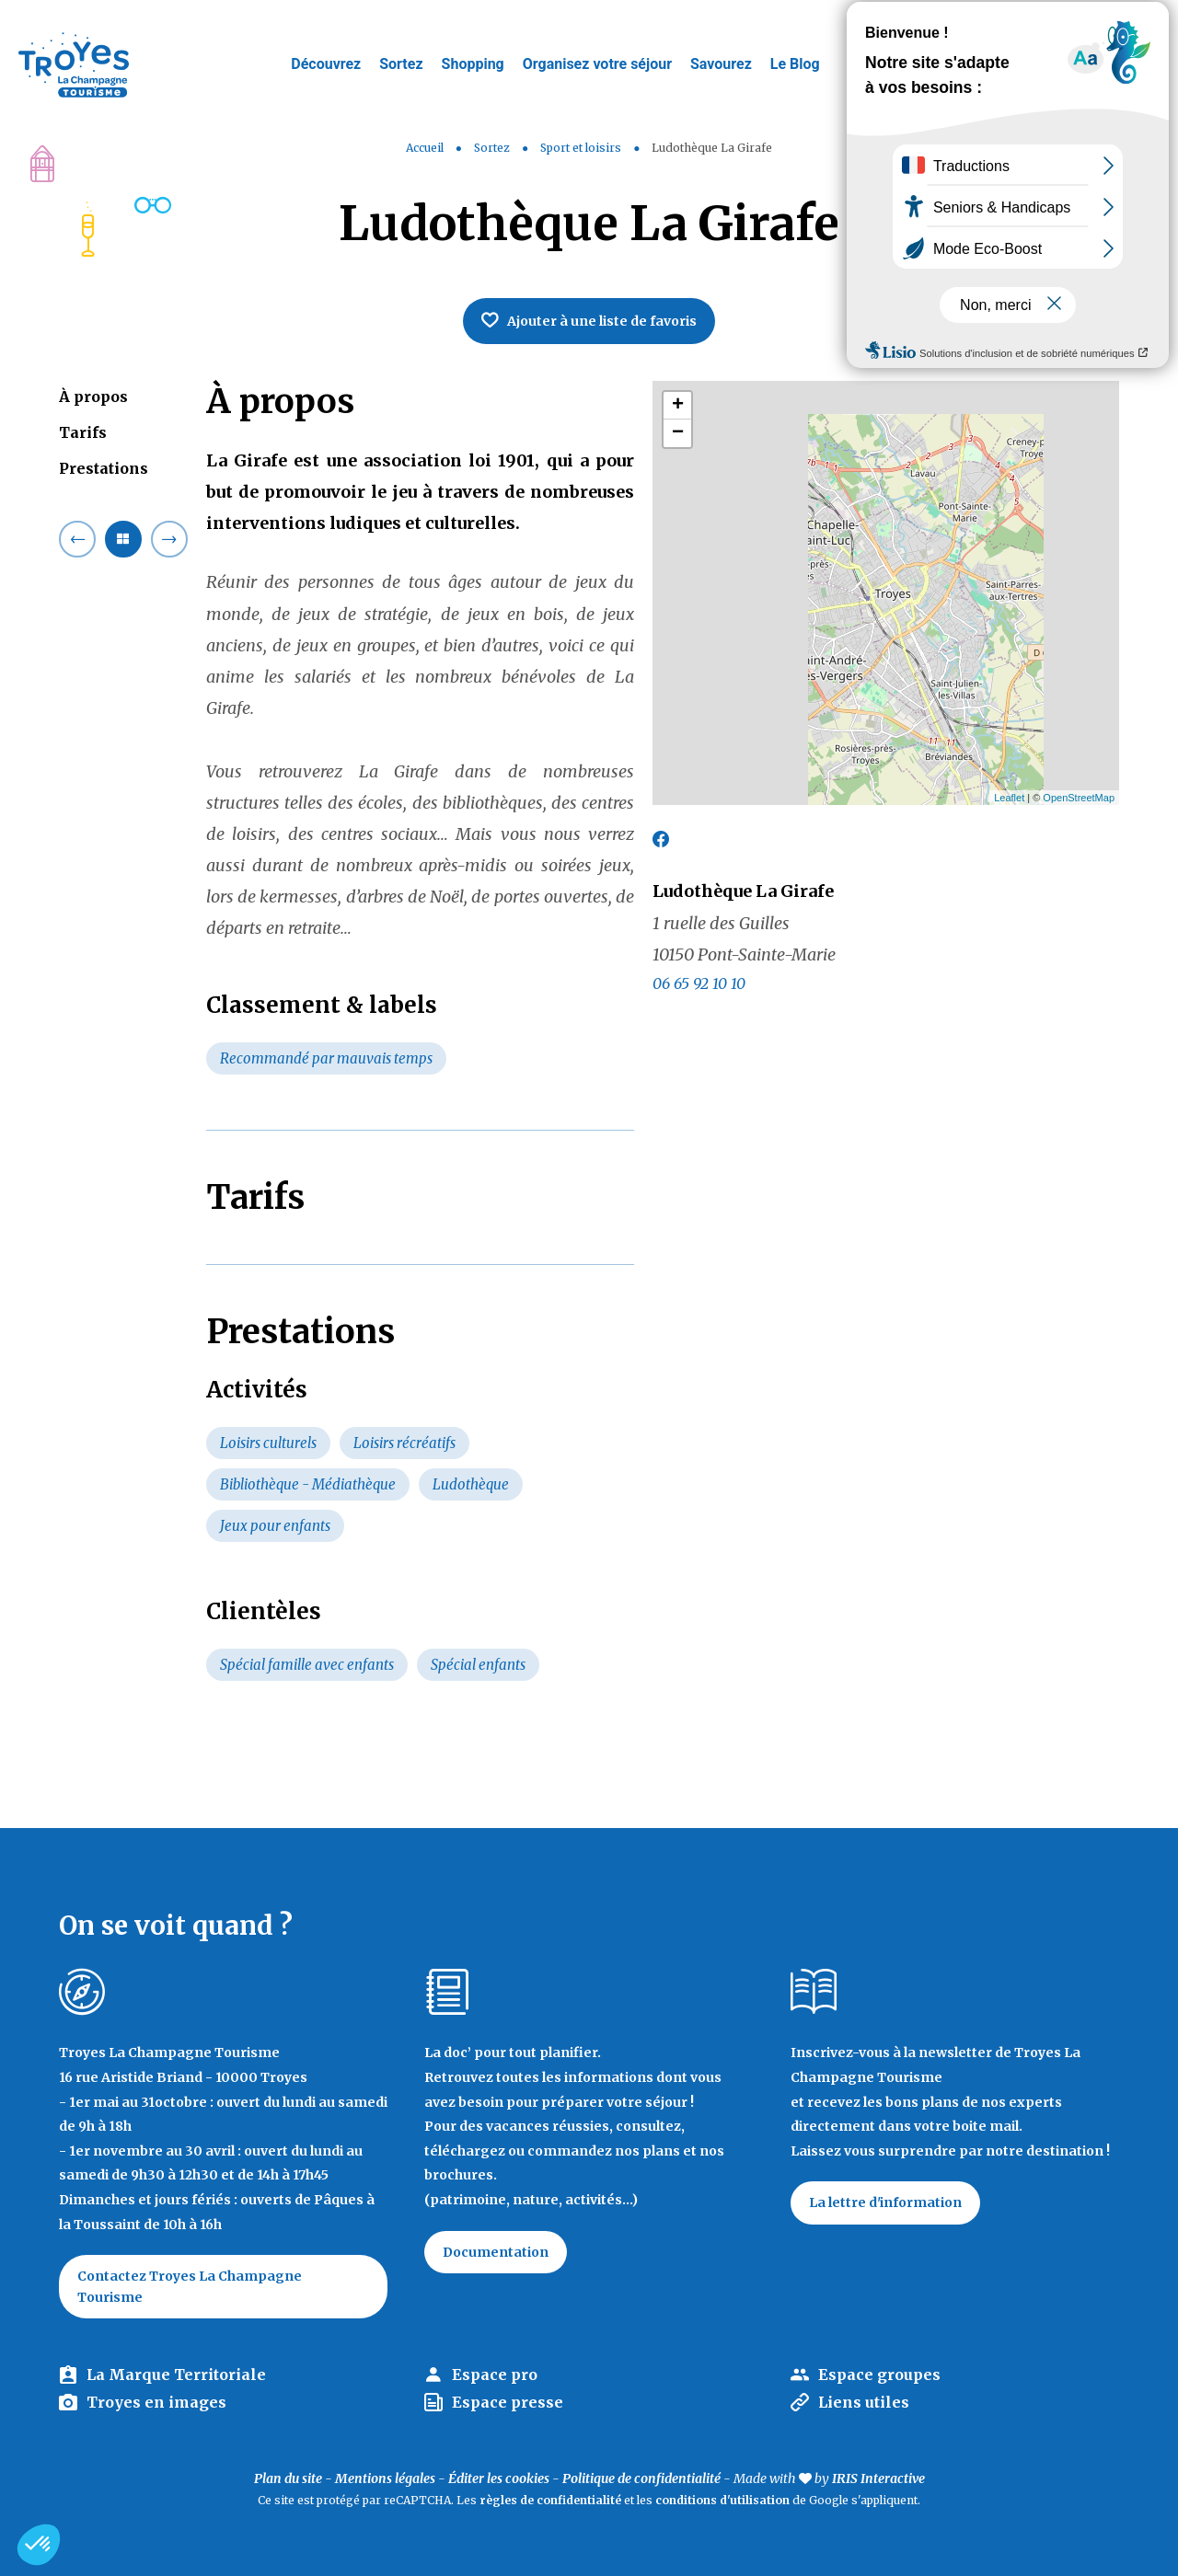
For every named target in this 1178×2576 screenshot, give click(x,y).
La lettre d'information (885, 2202)
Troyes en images (156, 2402)
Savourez (721, 64)
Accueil (425, 148)
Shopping (473, 64)
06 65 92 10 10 (699, 983)
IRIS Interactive (878, 2478)
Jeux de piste (1025, 22)
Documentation (496, 2252)
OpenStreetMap (1078, 797)
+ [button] (678, 406)
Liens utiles (863, 2402)
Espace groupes (879, 2374)
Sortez (400, 64)
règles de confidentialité (550, 2500)
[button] (39, 2545)
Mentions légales (385, 2478)
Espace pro (494, 2374)
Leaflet (1009, 797)
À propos (93, 396)
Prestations (103, 468)
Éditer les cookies (498, 2478)
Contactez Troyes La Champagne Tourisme (189, 2286)
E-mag (1136, 22)
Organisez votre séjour (597, 64)
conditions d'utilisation (722, 2500)
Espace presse (507, 2402)
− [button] (678, 433)
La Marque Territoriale (176, 2374)
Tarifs (83, 432)
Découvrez (326, 64)
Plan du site (288, 2478)
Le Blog (795, 64)
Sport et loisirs (582, 148)
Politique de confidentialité (641, 2478)
